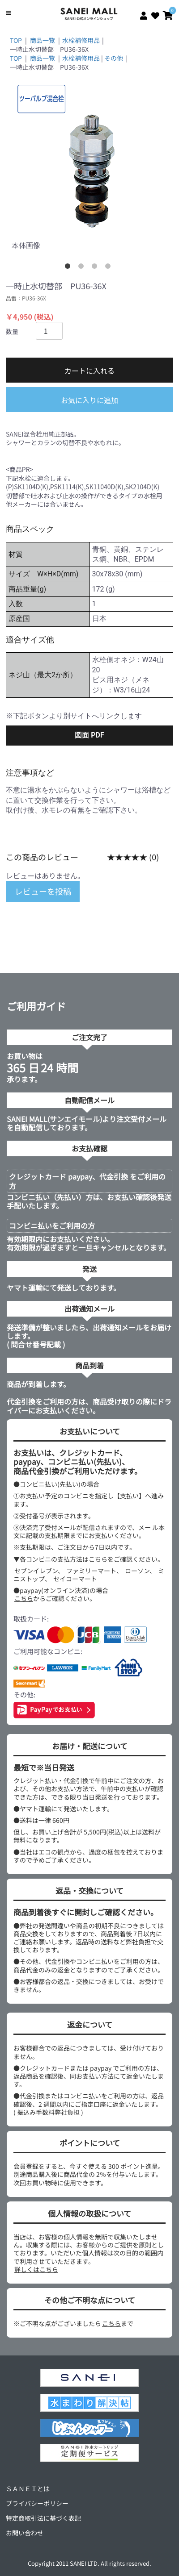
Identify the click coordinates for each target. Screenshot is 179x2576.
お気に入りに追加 (89, 400)
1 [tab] (69, 267)
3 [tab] (96, 267)
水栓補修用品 (81, 40)
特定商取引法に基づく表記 (43, 2517)
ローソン (137, 1570)
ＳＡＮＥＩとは (28, 2488)
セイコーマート (75, 1578)
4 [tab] (109, 267)
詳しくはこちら (36, 2269)
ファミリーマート (91, 1570)
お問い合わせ (24, 2532)
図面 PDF (89, 735)
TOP (16, 40)
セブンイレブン (36, 1570)
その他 (113, 58)
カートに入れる (89, 370)
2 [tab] (82, 267)
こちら (23, 1598)
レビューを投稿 (43, 891)
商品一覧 (42, 40)
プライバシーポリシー (37, 2503)
